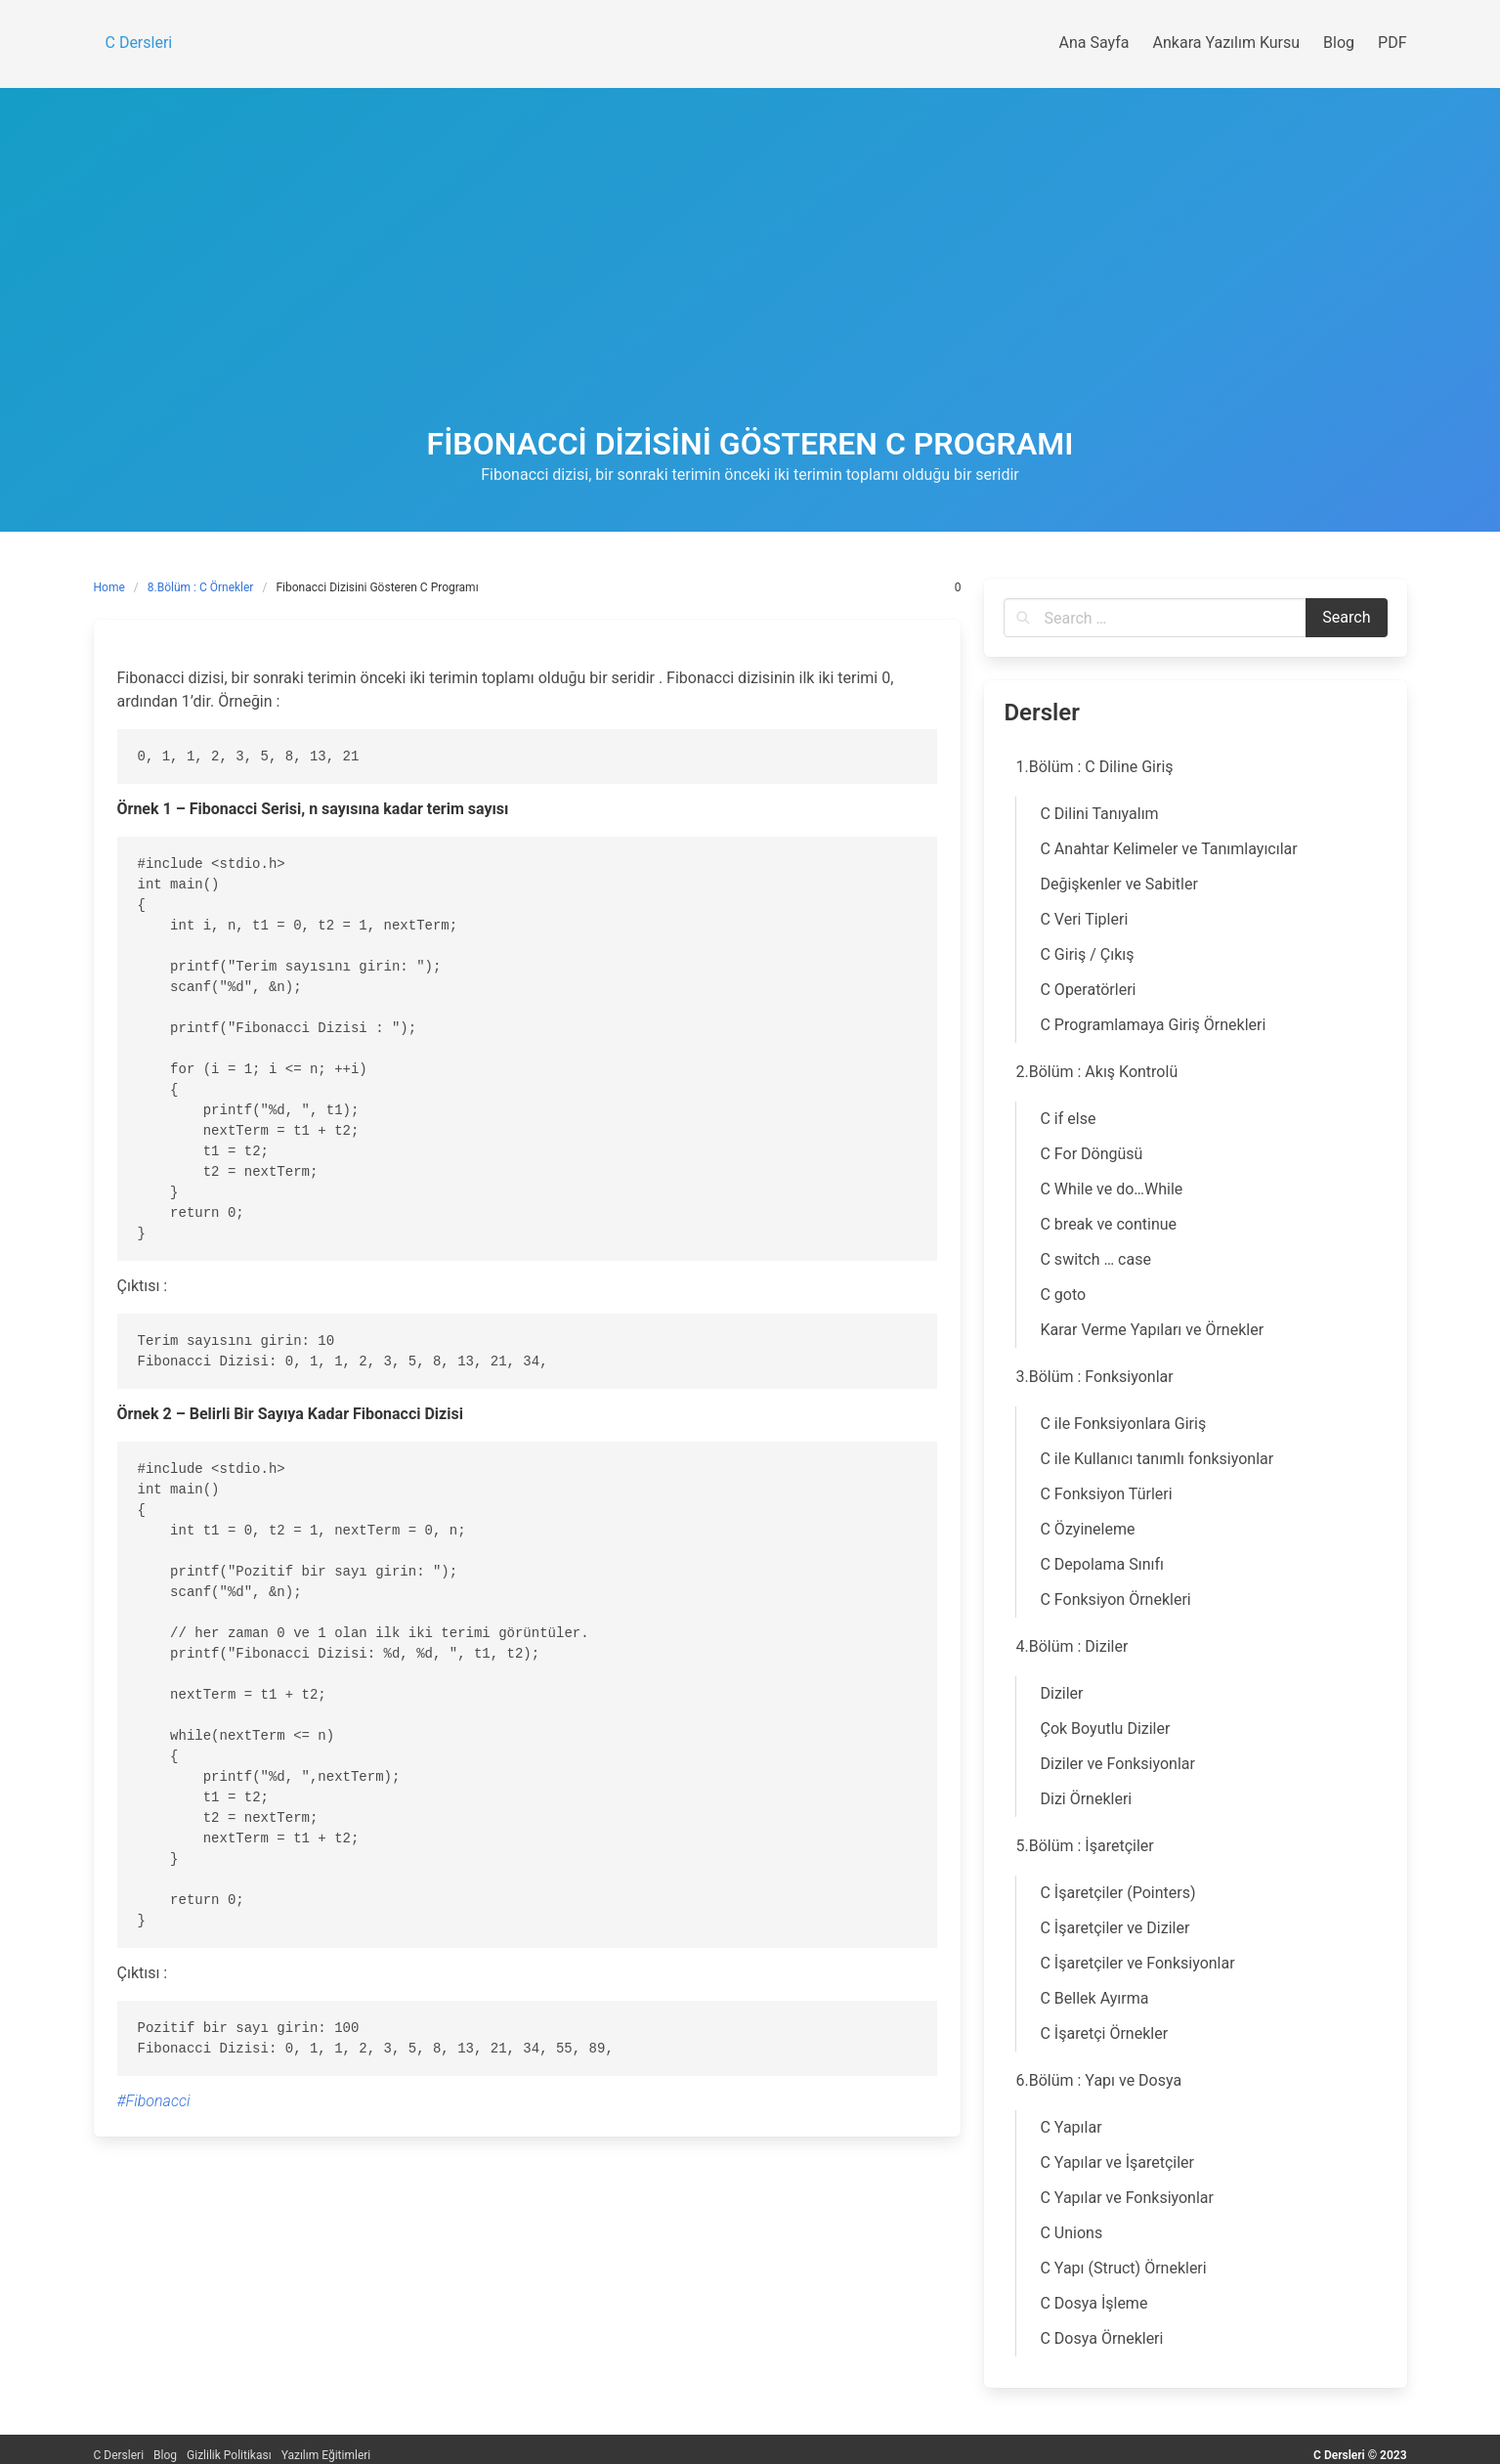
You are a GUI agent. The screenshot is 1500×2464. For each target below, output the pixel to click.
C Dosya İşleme (1093, 2303)
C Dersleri (119, 2455)
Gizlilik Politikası (229, 2455)
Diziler (1061, 1693)
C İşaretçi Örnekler (1104, 2033)
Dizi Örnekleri (1086, 1799)
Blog (165, 2455)
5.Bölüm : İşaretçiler (1084, 1846)
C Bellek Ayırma (1094, 1998)
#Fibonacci (154, 2101)
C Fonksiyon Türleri (1106, 1494)
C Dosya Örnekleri (1101, 2338)
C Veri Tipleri (1084, 919)
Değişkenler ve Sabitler (1118, 884)
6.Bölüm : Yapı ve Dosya (1098, 2080)
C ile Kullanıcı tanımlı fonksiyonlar (1156, 1458)
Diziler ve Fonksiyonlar (1117, 1763)
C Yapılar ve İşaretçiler (1117, 2162)
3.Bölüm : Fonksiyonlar (1094, 1376)
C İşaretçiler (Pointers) (1117, 1892)
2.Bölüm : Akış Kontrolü (1096, 1071)
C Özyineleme (1087, 1529)
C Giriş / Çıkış (1087, 954)
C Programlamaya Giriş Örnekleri (1152, 1025)
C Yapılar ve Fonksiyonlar (1126, 2197)
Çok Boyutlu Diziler (1105, 1728)
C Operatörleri (1088, 989)
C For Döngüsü (1091, 1154)
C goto (1063, 1294)
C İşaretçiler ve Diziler (1114, 1928)
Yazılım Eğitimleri (326, 2455)
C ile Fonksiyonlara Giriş (1123, 1423)
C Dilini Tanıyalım (1099, 813)
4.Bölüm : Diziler (1071, 1646)
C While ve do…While (1111, 1189)
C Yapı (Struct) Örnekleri (1123, 2268)
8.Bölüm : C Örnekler (201, 587)
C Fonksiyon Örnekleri (1115, 1599)
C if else (1067, 1118)
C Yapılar (1070, 2127)
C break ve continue (1108, 1224)
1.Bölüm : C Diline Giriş (1094, 766)
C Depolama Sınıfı (1102, 1564)
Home (109, 587)
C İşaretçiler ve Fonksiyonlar (1137, 1963)
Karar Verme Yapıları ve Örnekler (1152, 1329)
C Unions (1071, 2233)
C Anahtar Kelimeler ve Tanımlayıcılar (1168, 849)
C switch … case (1095, 1259)
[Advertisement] (750, 279)
